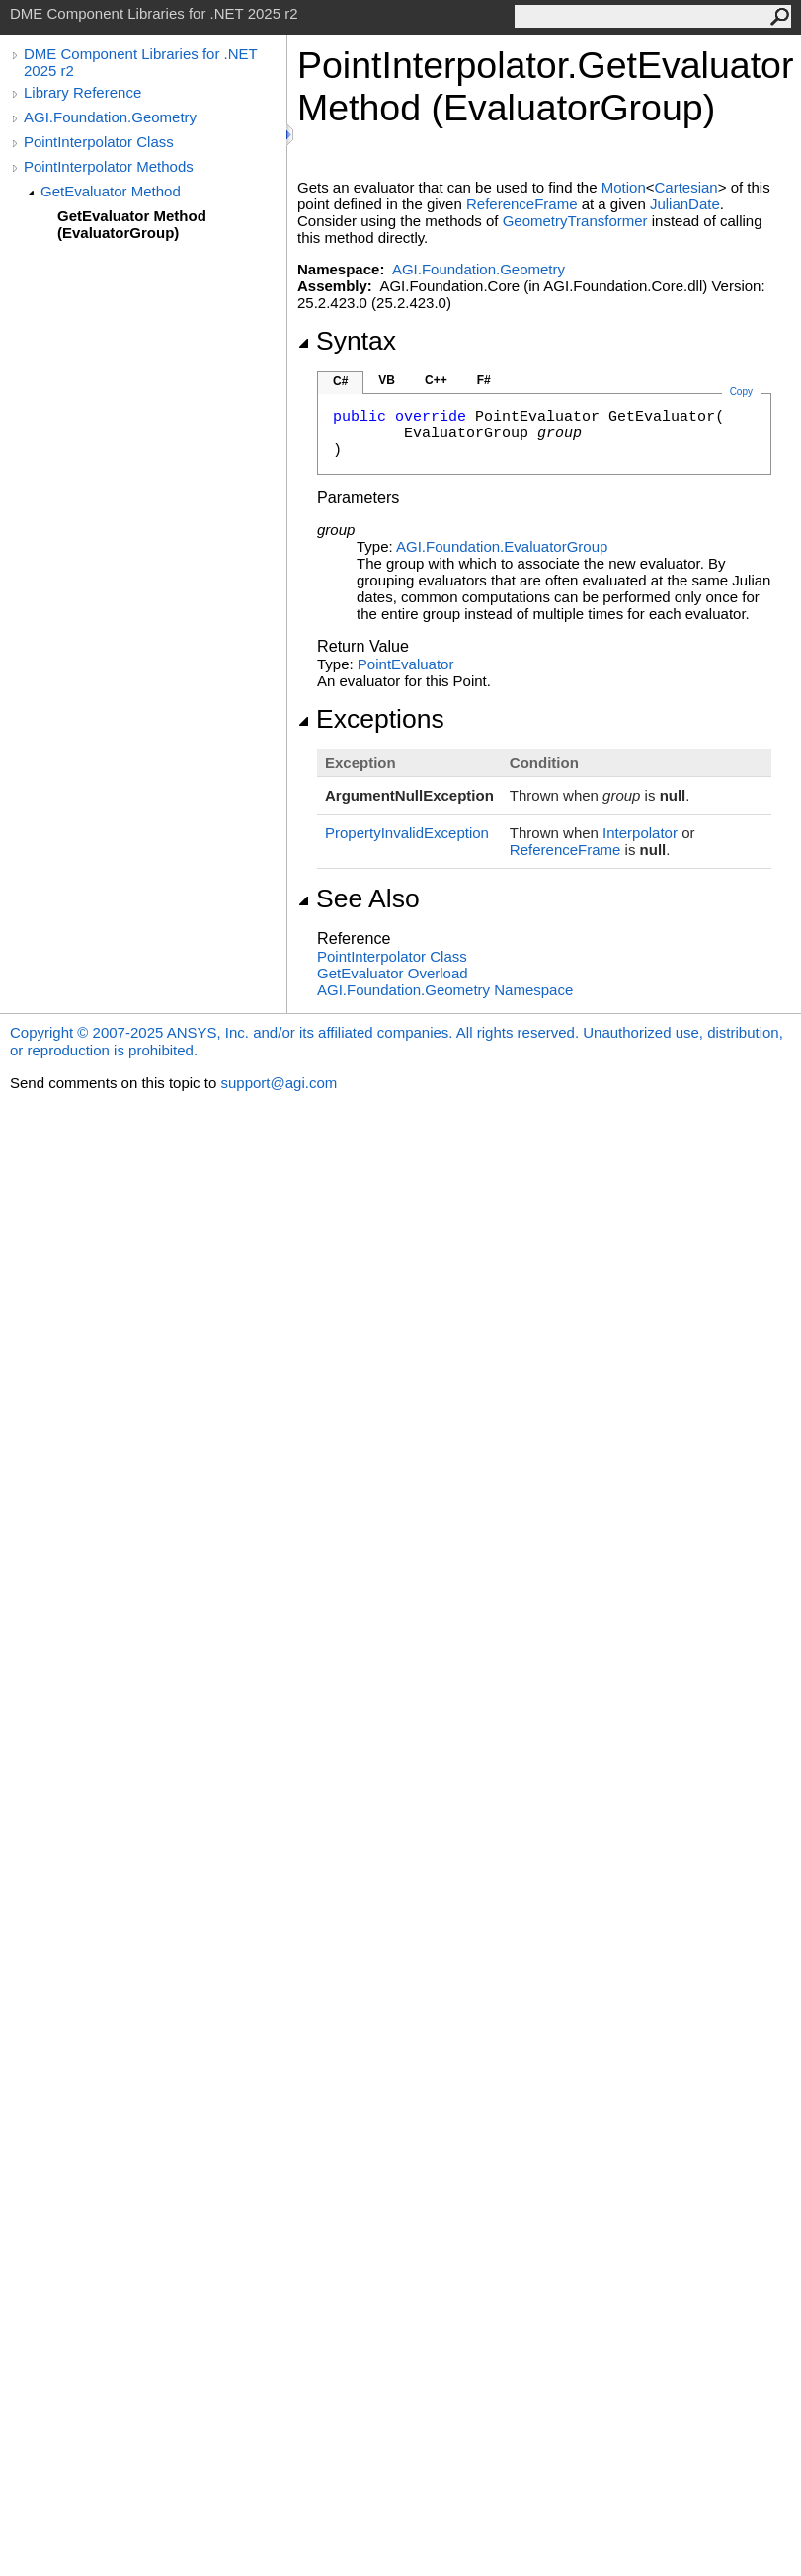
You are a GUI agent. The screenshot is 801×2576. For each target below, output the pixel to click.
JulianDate (685, 203)
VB (386, 380)
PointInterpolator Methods (109, 166)
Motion (623, 187)
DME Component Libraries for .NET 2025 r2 (140, 62)
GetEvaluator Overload (392, 973)
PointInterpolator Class (99, 141)
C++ (436, 380)
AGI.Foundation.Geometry (110, 117)
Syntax (346, 340)
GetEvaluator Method (110, 191)
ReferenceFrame (522, 203)
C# (340, 381)
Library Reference (82, 92)
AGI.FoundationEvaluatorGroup (501, 546)
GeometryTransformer (575, 220)
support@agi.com (278, 1082)
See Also (358, 898)
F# (484, 380)
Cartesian (686, 187)
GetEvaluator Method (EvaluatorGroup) (131, 224)
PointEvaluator (406, 664)
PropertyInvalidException (407, 832)
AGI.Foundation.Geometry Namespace (445, 989)
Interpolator (640, 832)
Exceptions (370, 719)
